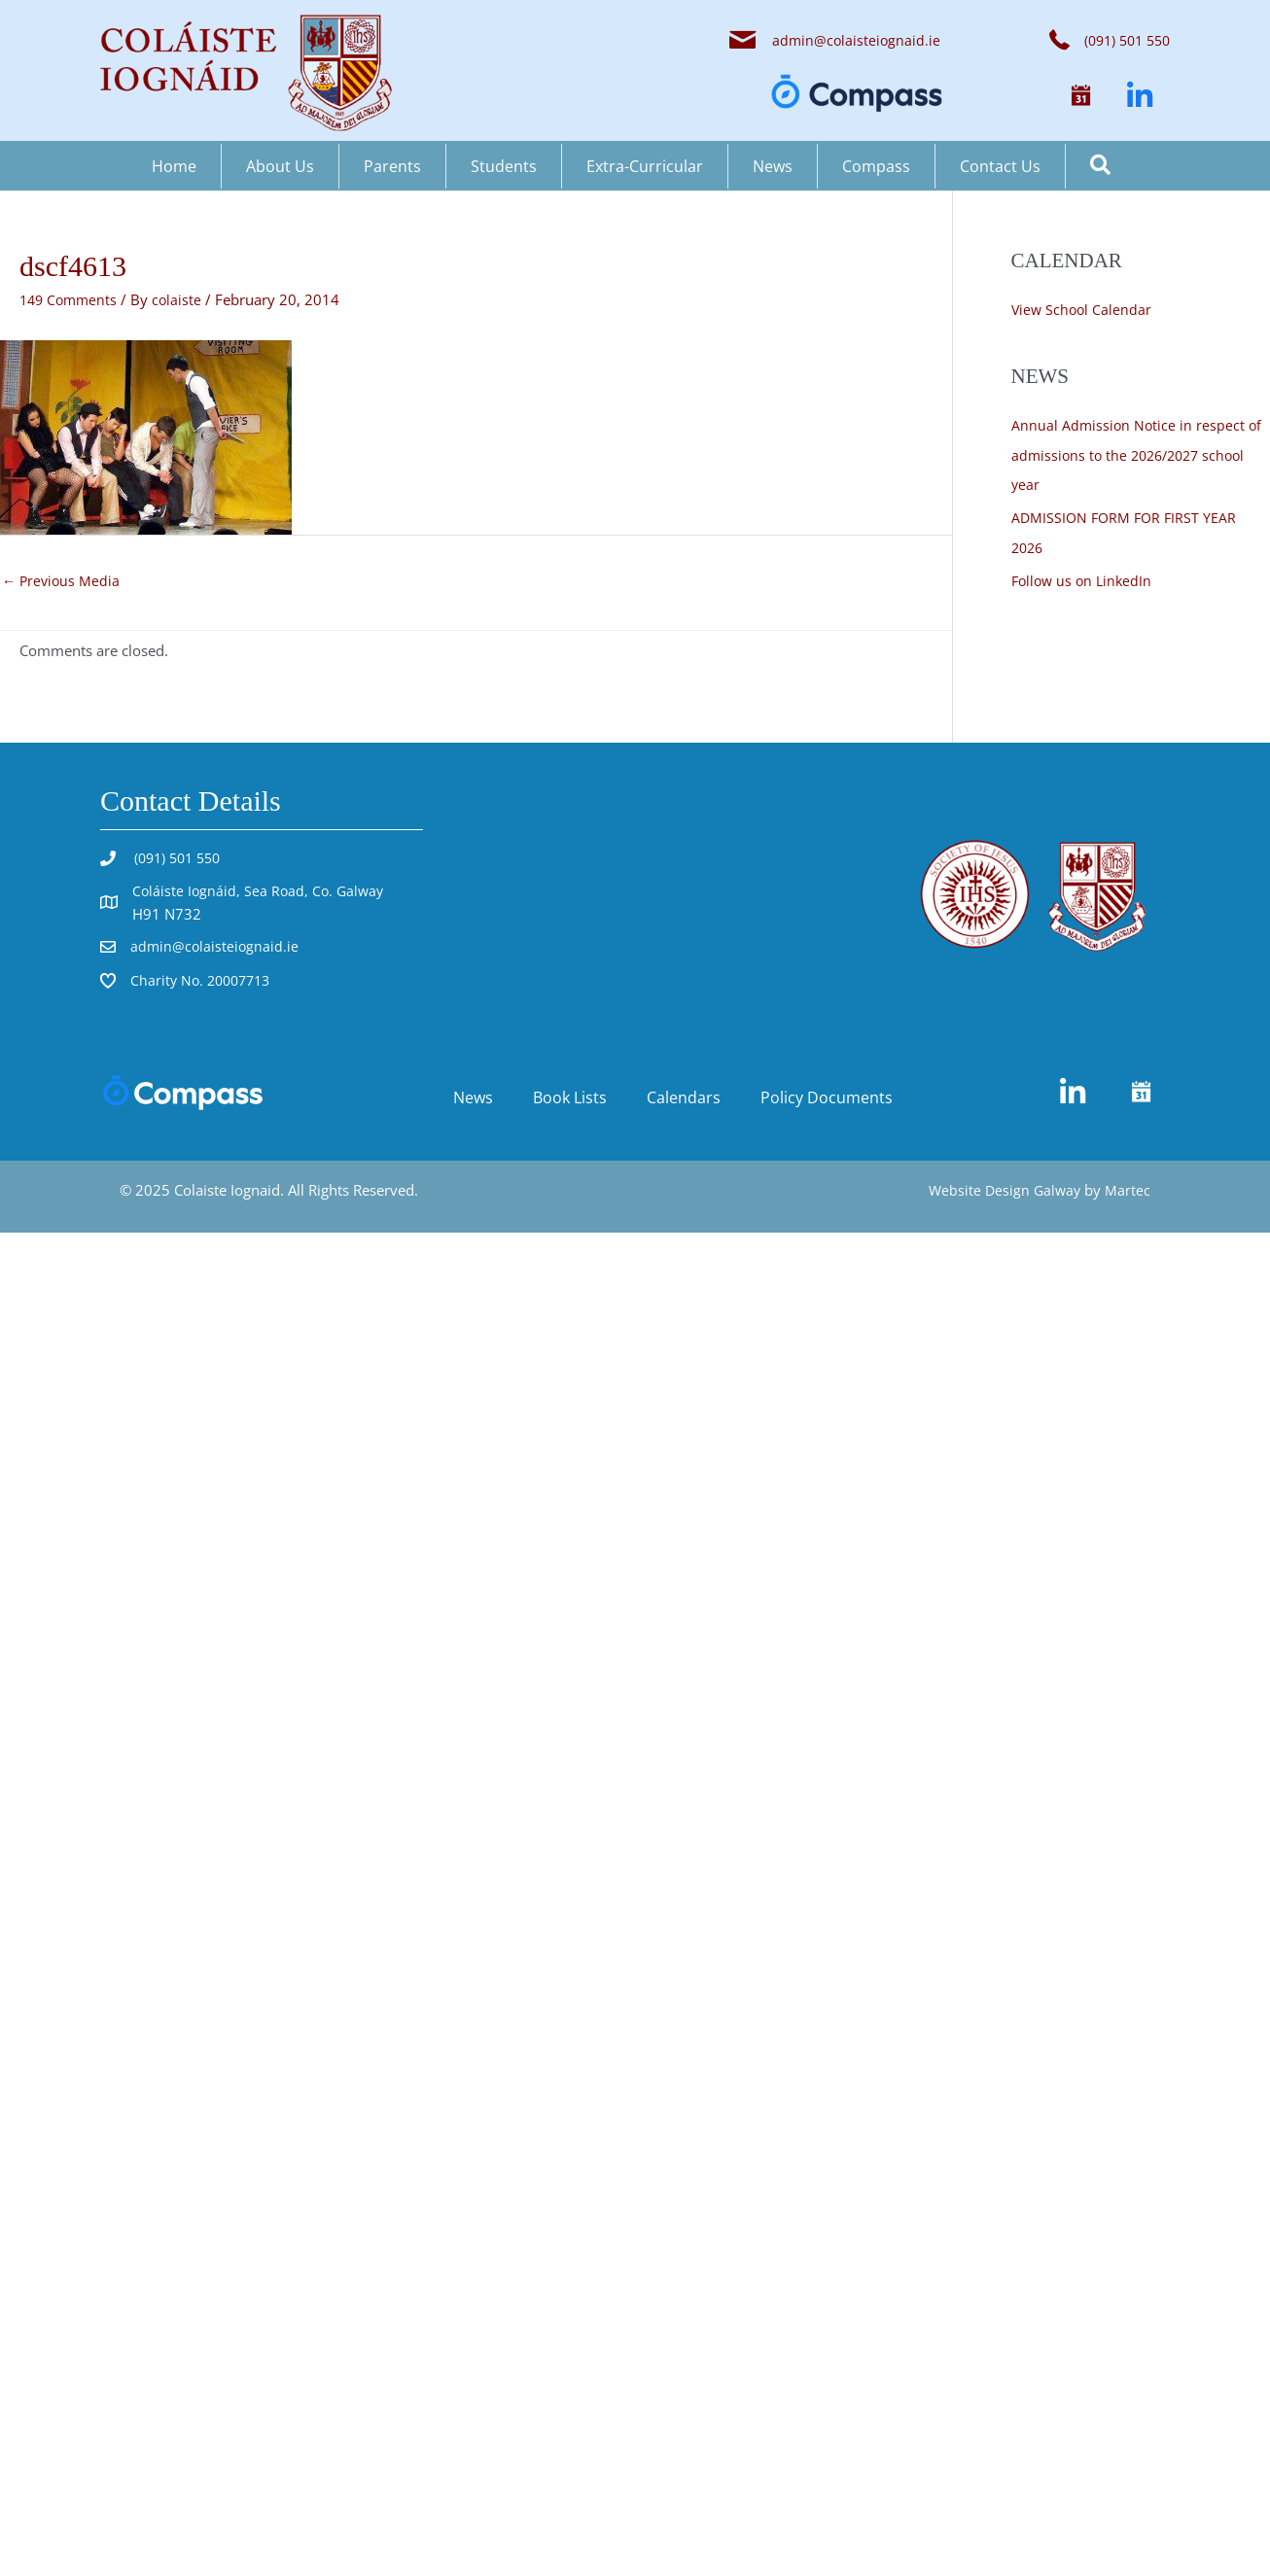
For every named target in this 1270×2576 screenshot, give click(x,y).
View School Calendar (1083, 309)
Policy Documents (826, 1099)
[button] (1081, 96)
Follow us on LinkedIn (1084, 577)
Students (504, 166)
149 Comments (71, 299)
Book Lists (570, 1099)
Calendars (684, 1099)
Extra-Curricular (644, 166)
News (773, 166)
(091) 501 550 (179, 859)
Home (174, 166)
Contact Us (1000, 166)
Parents (392, 166)
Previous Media (62, 581)
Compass (876, 166)
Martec (1127, 1191)
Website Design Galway (1002, 1191)
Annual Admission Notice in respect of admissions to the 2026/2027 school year (1138, 454)
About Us (280, 166)
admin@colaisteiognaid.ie (854, 40)
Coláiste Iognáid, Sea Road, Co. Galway (261, 891)
